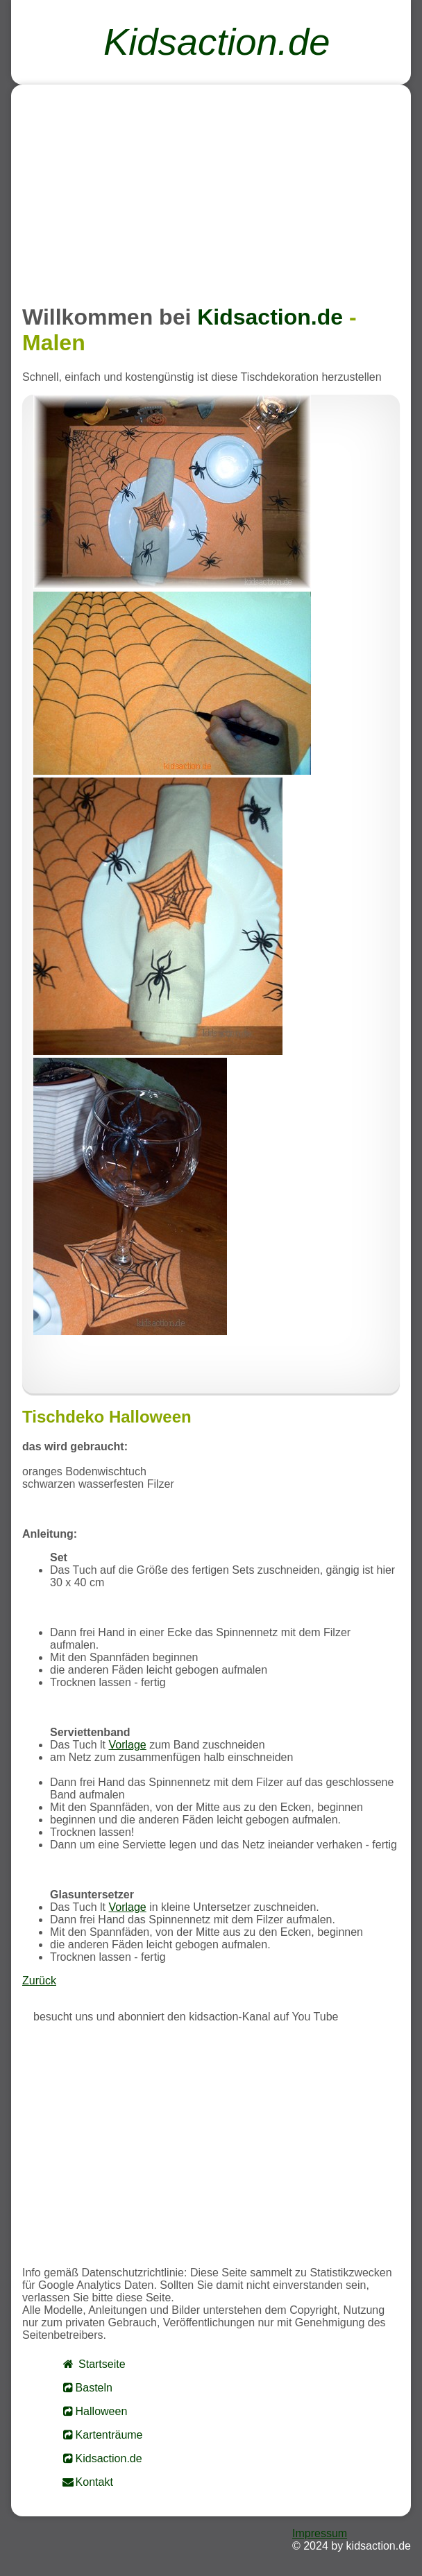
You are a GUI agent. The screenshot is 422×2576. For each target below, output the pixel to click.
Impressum (319, 2533)
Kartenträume (102, 2435)
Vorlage (127, 1745)
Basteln (86, 2388)
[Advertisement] (211, 193)
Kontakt (87, 2482)
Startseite (93, 2364)
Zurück (39, 1980)
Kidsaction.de (101, 2458)
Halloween (94, 2411)
